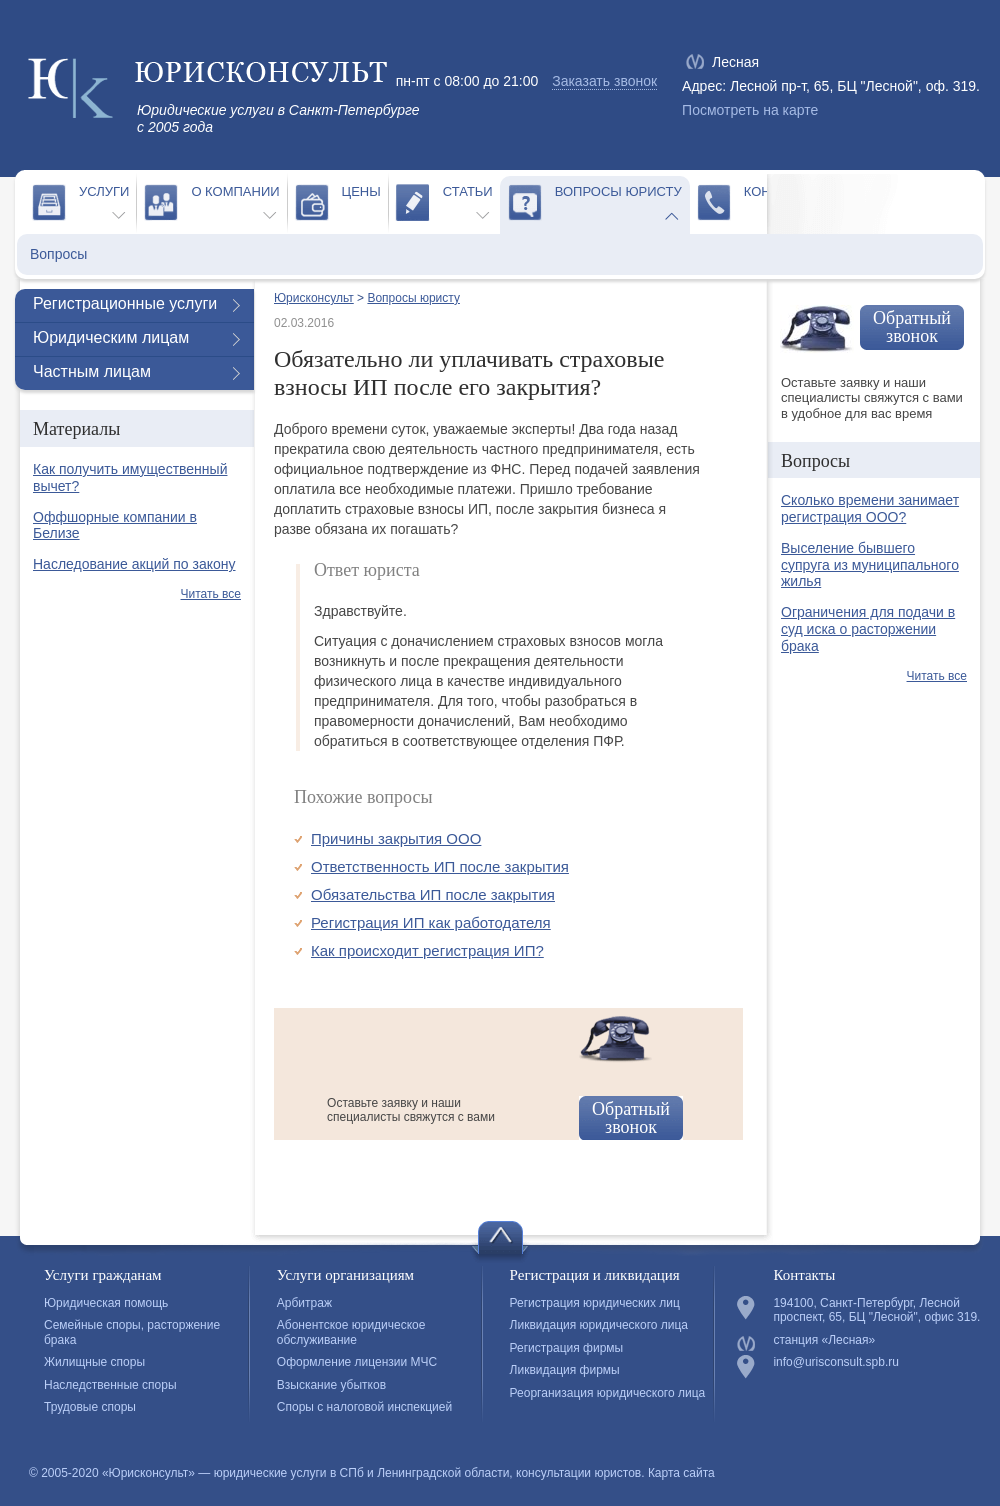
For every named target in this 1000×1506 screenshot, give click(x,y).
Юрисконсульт (314, 298)
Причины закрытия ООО (396, 838)
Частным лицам (92, 371)
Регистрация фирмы (567, 1348)
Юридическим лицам (111, 337)
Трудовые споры (90, 1407)
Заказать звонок (604, 81)
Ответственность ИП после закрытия (440, 866)
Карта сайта (681, 1473)
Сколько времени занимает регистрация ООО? (870, 508)
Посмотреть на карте (750, 110)
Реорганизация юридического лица (608, 1393)
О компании (235, 191)
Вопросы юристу (618, 191)
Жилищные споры (94, 1362)
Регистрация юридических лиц (595, 1303)
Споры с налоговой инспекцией (364, 1407)
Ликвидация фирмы (565, 1370)
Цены (361, 191)
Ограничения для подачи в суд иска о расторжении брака (868, 629)
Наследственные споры (110, 1385)
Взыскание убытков (331, 1385)
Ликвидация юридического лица (599, 1325)
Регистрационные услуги (125, 303)
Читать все (211, 594)
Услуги (104, 191)
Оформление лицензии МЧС (357, 1362)
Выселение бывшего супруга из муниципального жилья (870, 565)
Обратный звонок (631, 1118)
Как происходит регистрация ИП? (427, 950)
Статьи (468, 191)
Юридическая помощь (106, 1303)
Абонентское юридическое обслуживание (351, 1332)
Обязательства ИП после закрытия (433, 894)
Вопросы (58, 254)
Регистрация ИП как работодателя (431, 922)
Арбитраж (304, 1303)
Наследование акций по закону (134, 564)
